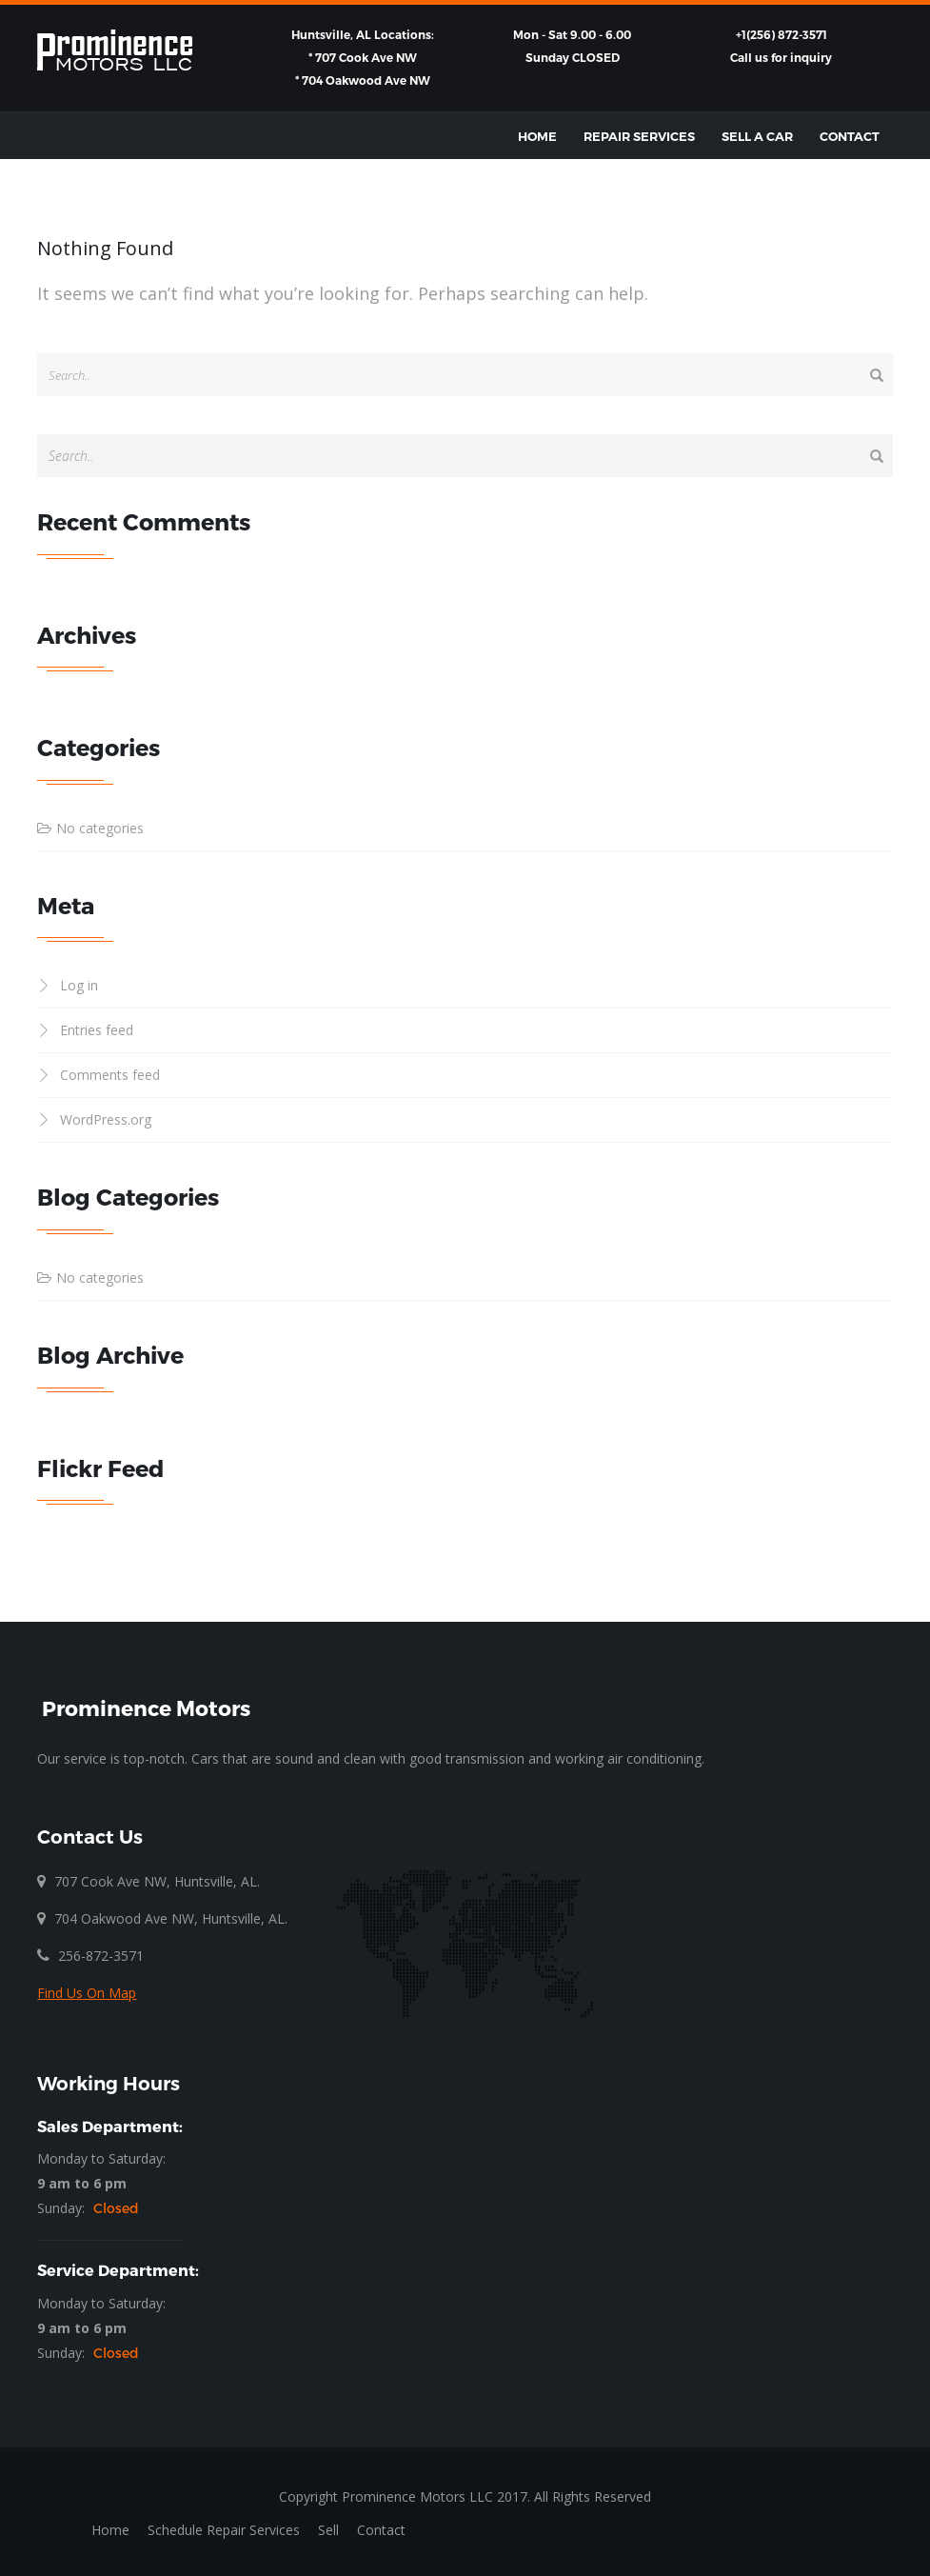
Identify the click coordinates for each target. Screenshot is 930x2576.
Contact (850, 136)
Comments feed (110, 1075)
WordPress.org (105, 1119)
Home (537, 136)
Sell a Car (757, 136)
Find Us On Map (86, 1993)
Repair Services (639, 136)
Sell (328, 2530)
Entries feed (96, 1030)
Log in (79, 985)
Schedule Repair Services (224, 2530)
